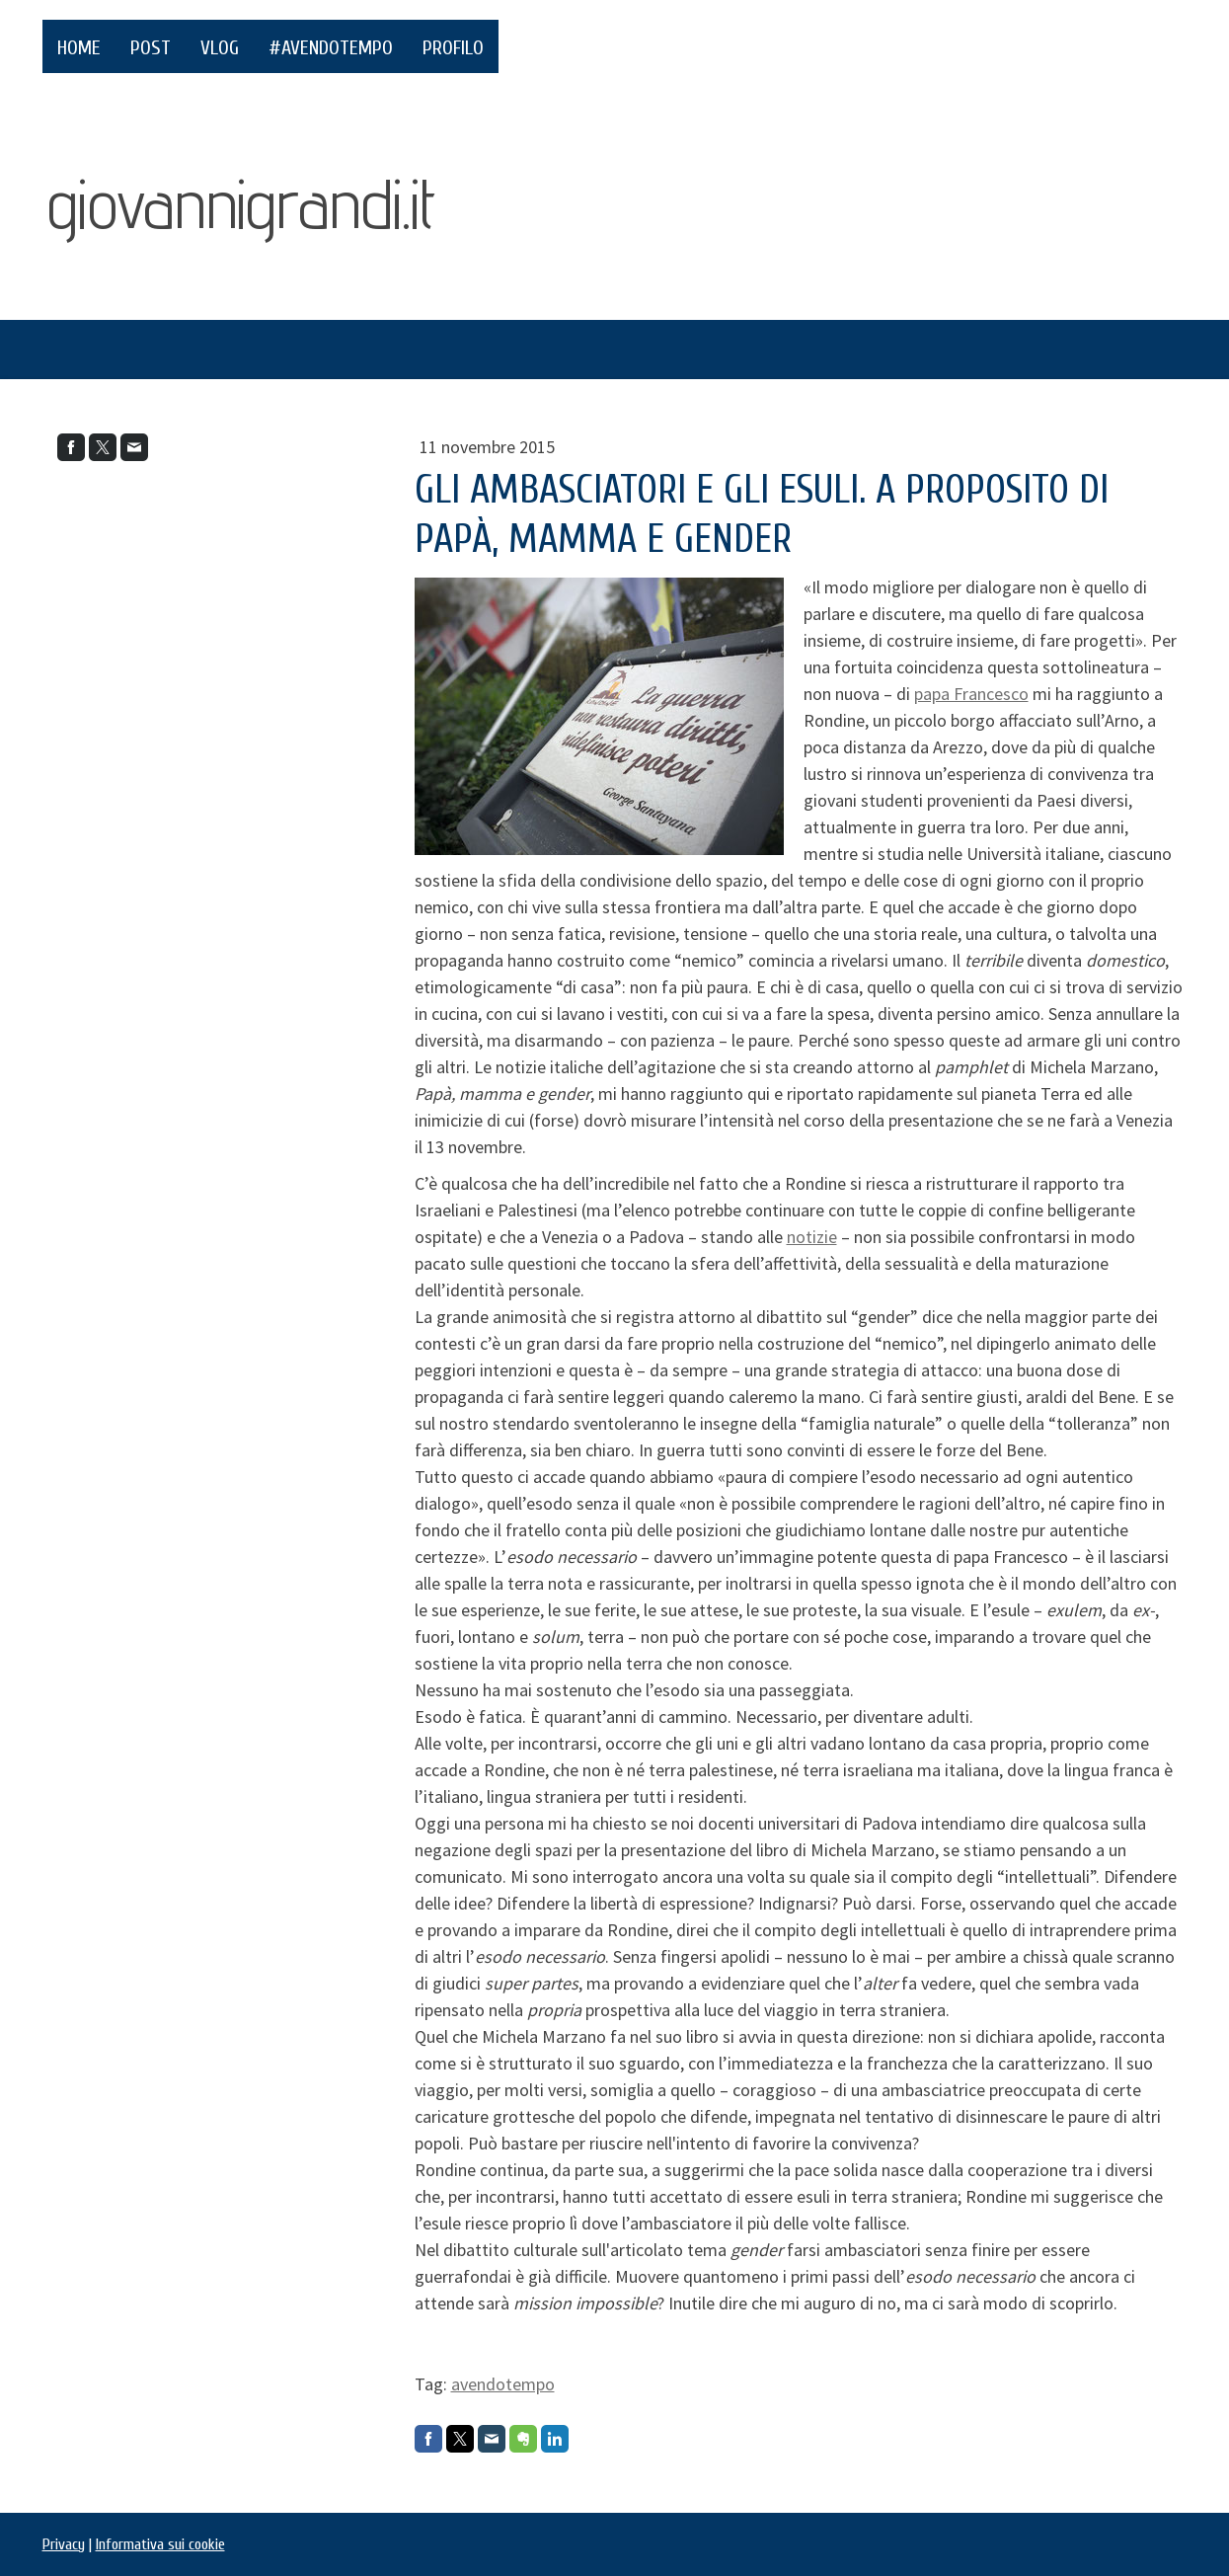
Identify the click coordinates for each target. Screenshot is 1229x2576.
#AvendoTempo (331, 48)
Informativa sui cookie (160, 2544)
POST (150, 48)
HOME (79, 48)
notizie (812, 1236)
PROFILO (453, 48)
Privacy (63, 2544)
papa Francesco (971, 693)
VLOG (219, 48)
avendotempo (503, 2384)
